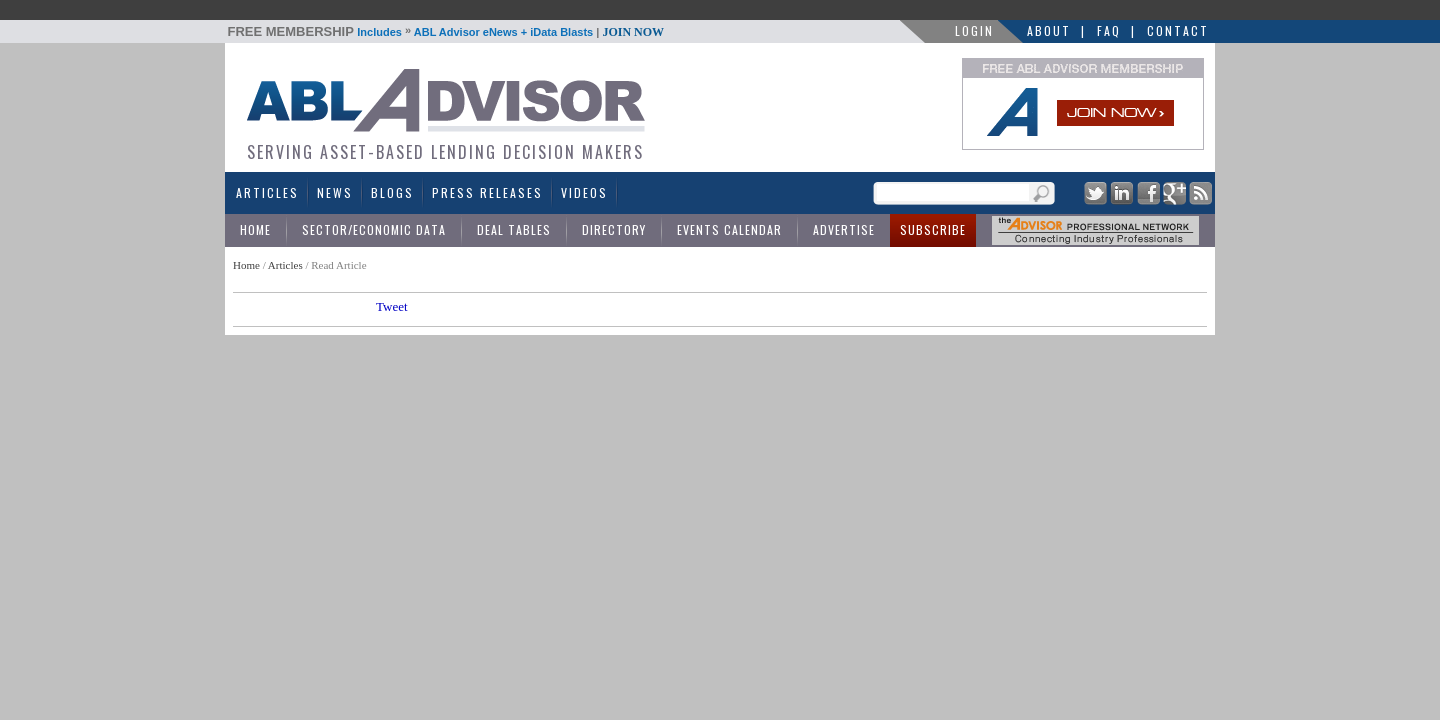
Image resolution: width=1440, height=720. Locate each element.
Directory (614, 229)
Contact (1178, 30)
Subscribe (933, 229)
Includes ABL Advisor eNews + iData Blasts (446, 32)
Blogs (392, 192)
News (335, 192)
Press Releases (487, 192)
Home (255, 229)
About (1049, 30)
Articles (267, 192)
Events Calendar (729, 229)
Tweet (392, 306)
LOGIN (974, 30)
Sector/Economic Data (374, 229)
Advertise (844, 229)
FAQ (1109, 30)
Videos (584, 192)
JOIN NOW (633, 32)
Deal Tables (514, 229)
